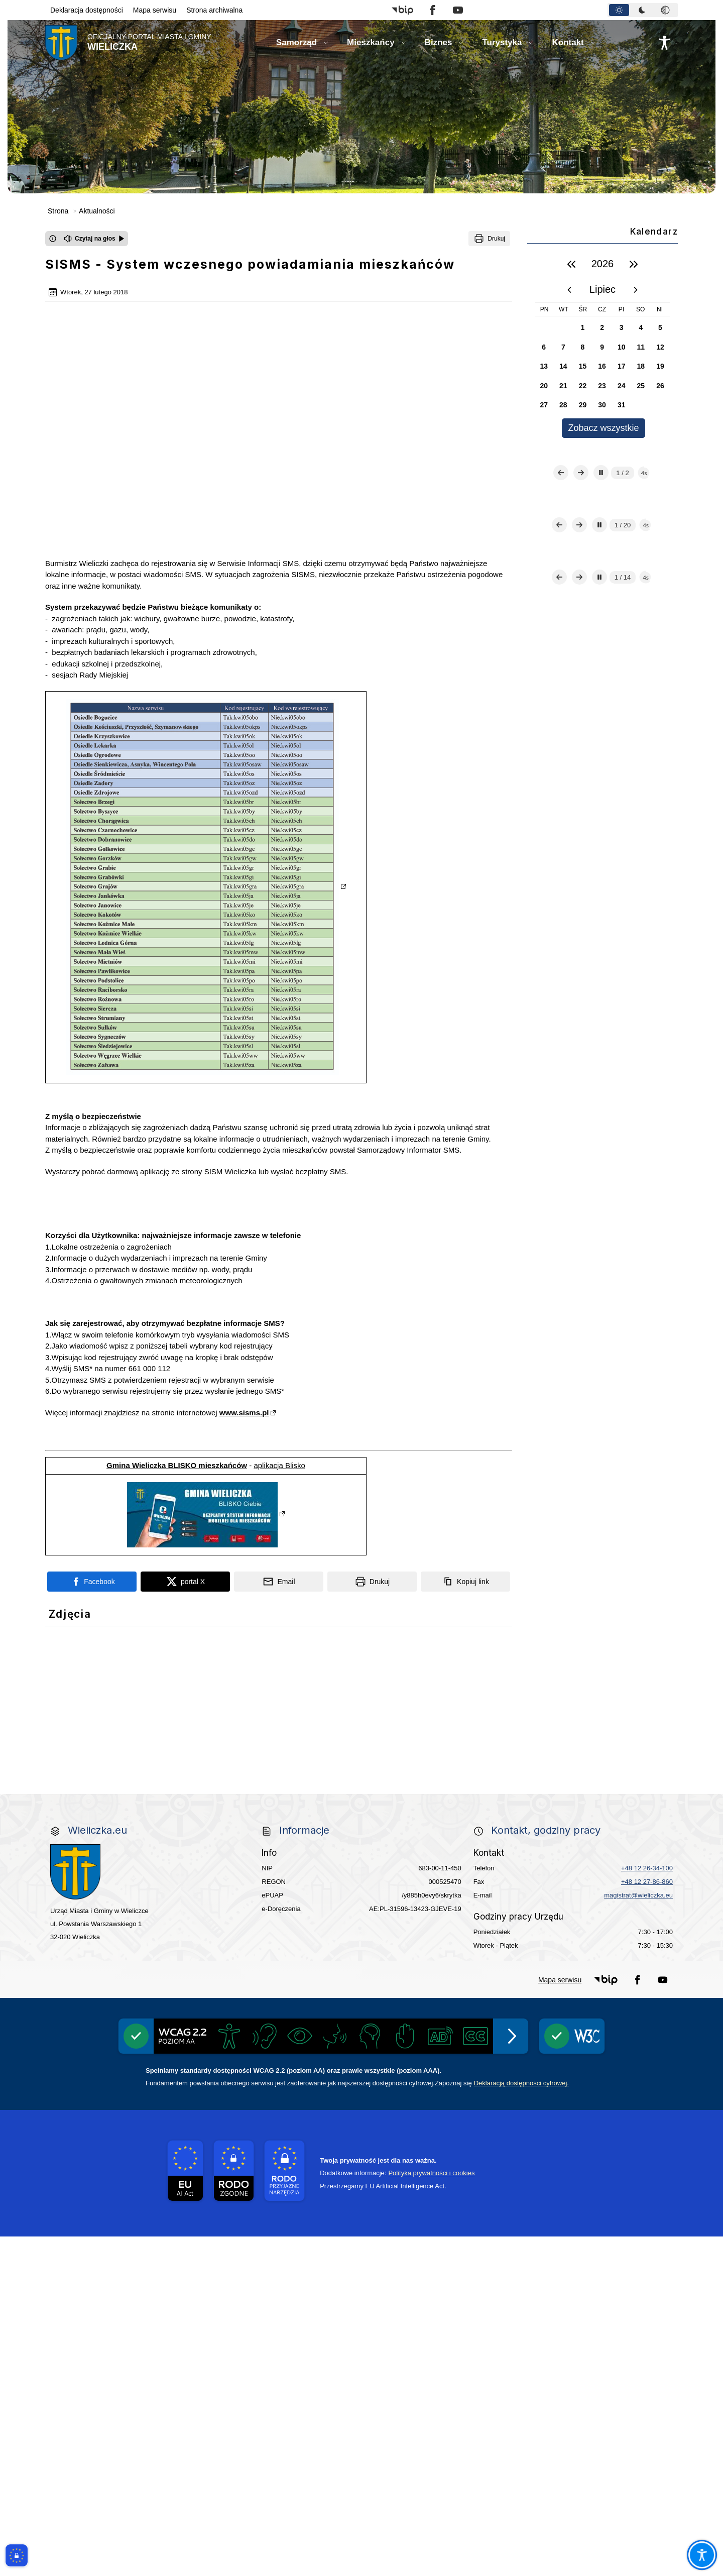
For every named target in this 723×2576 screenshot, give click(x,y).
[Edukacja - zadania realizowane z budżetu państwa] (425, 2091)
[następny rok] (634, 264)
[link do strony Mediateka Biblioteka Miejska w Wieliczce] (361, 1715)
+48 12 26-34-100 (647, 2208)
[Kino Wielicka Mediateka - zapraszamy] (488, 1715)
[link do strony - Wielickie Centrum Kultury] (235, 1715)
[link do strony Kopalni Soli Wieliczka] (108, 2018)
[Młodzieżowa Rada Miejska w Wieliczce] (108, 1897)
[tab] (619, 10)
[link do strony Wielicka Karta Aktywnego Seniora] (361, 1836)
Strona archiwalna (214, 10)
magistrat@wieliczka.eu (638, 2234)
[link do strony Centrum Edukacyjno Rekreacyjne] (108, 1715)
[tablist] (643, 10)
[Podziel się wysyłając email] (278, 1446)
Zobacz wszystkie (603, 428)
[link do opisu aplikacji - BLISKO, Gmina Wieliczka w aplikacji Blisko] (108, 1958)
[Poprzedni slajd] (560, 511)
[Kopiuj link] (465, 1446)
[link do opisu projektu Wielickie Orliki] (361, 1958)
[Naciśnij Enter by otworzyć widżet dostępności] (664, 43)
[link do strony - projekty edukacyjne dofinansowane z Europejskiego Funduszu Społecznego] (361, 1897)
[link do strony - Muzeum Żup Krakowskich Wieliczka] (614, 1958)
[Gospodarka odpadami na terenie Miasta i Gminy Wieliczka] (108, 1776)
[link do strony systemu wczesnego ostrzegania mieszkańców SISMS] (235, 1958)
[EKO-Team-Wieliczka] (361, 1776)
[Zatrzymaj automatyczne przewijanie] (601, 511)
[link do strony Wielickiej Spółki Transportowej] (488, 1897)
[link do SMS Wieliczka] (235, 2018)
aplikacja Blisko (279, 1329)
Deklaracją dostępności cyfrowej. (521, 2423)
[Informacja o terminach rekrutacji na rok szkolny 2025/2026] (614, 2018)
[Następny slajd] (580, 511)
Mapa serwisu (154, 10)
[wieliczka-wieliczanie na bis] (361, 2018)
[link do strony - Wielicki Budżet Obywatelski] (235, 1837)
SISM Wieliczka (230, 1036)
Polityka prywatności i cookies (431, 2512)
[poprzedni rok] (571, 264)
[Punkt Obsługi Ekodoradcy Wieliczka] (614, 1715)
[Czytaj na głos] (94, 238)
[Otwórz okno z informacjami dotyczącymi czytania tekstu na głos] (52, 238)
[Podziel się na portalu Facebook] (92, 1446)
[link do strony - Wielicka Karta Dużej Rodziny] (614, 1836)
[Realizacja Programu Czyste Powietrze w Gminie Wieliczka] (488, 1776)
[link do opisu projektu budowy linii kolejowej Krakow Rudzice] (614, 1897)
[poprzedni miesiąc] (569, 290)
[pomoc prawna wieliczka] (488, 2018)
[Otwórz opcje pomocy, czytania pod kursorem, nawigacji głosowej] (701, 2554)
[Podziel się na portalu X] (185, 1446)
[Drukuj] (489, 238)
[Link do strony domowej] (128, 42)
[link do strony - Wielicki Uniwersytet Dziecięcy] (235, 1897)
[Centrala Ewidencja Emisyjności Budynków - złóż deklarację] (614, 1776)
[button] (402, 10)
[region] (602, 344)
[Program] (235, 1776)
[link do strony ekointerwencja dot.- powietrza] (108, 1837)
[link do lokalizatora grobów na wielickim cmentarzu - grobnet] (488, 1958)
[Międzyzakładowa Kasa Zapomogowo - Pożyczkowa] (298, 2091)
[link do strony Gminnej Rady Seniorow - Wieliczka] (488, 1837)
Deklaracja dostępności (86, 10)
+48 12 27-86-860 (647, 2221)
